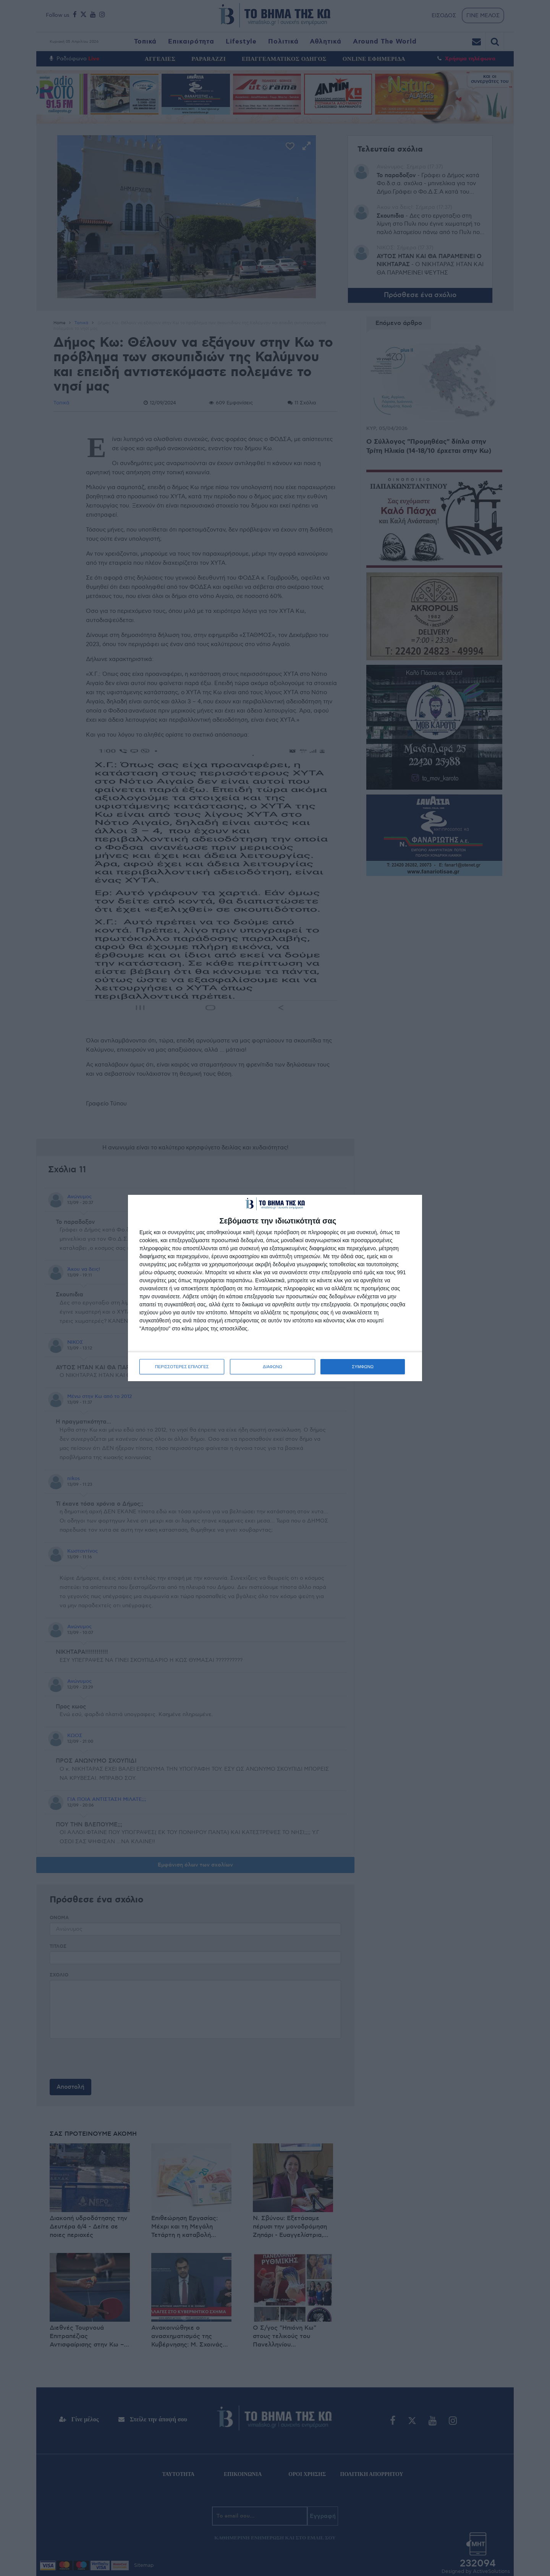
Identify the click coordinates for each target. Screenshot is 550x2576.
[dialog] (275, 1288)
